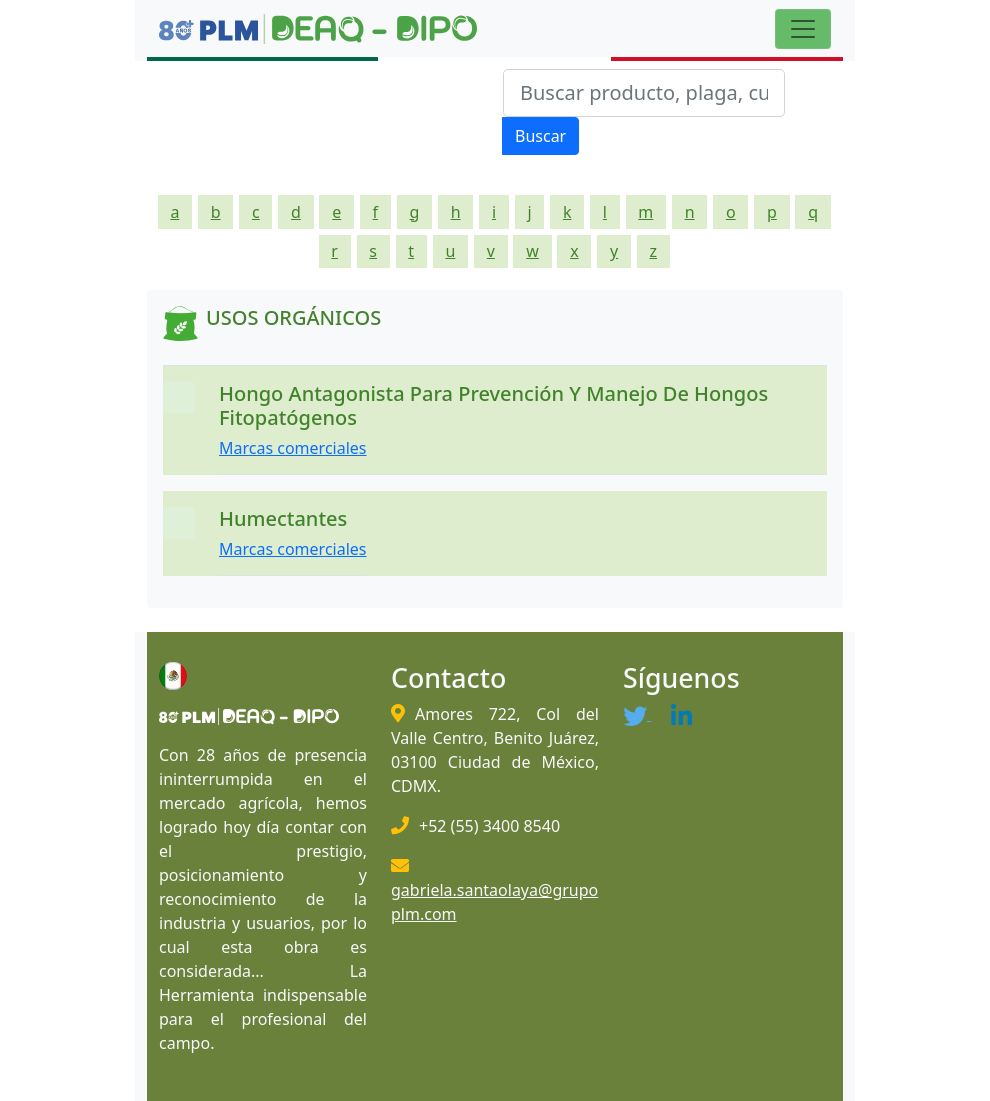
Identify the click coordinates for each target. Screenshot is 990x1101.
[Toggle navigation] (803, 29)
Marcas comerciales (293, 448)
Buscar (540, 136)
